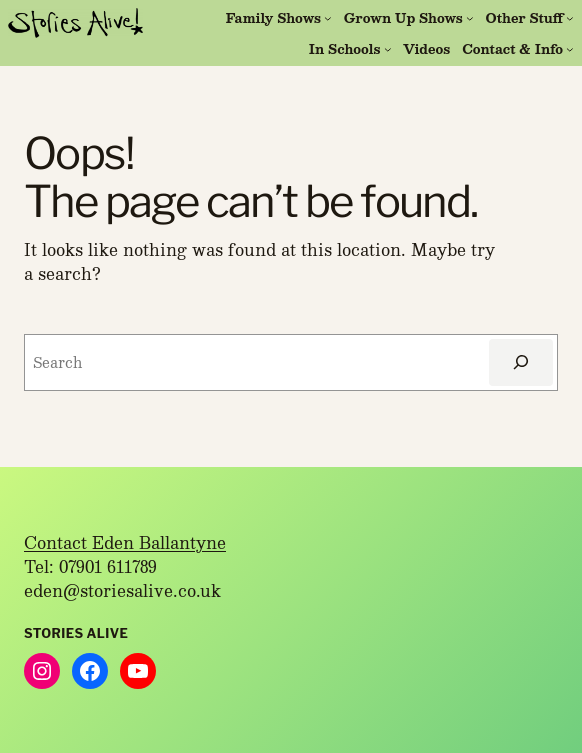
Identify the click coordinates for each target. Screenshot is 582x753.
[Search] (521, 362)
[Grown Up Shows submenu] (470, 18)
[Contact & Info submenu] (570, 49)
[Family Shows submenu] (328, 18)
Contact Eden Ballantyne (125, 542)
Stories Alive (76, 633)
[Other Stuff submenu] (570, 18)
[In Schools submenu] (388, 49)
